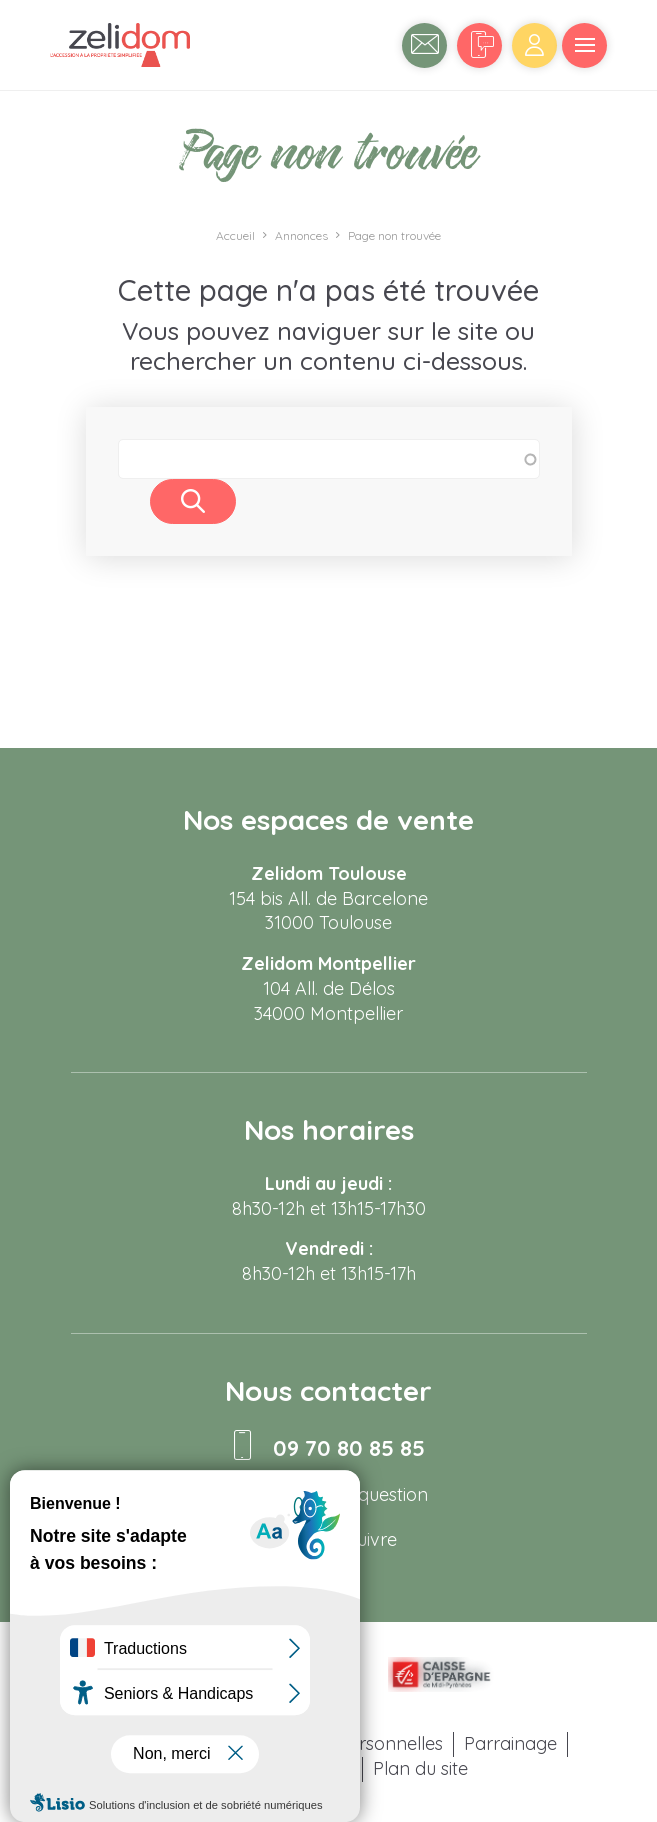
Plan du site (420, 1768)
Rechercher (193, 501)
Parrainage (510, 1743)
